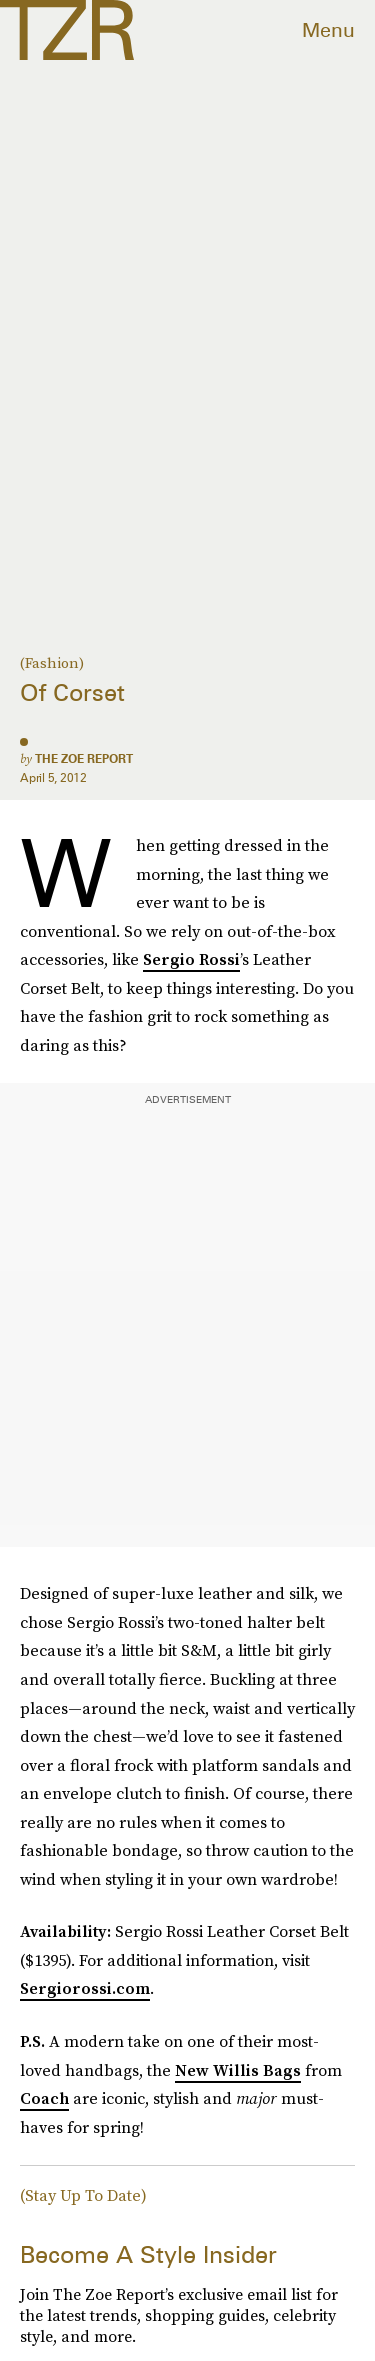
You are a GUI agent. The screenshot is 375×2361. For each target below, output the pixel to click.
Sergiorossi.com (85, 1988)
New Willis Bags (238, 2070)
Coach (44, 2098)
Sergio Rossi (191, 959)
